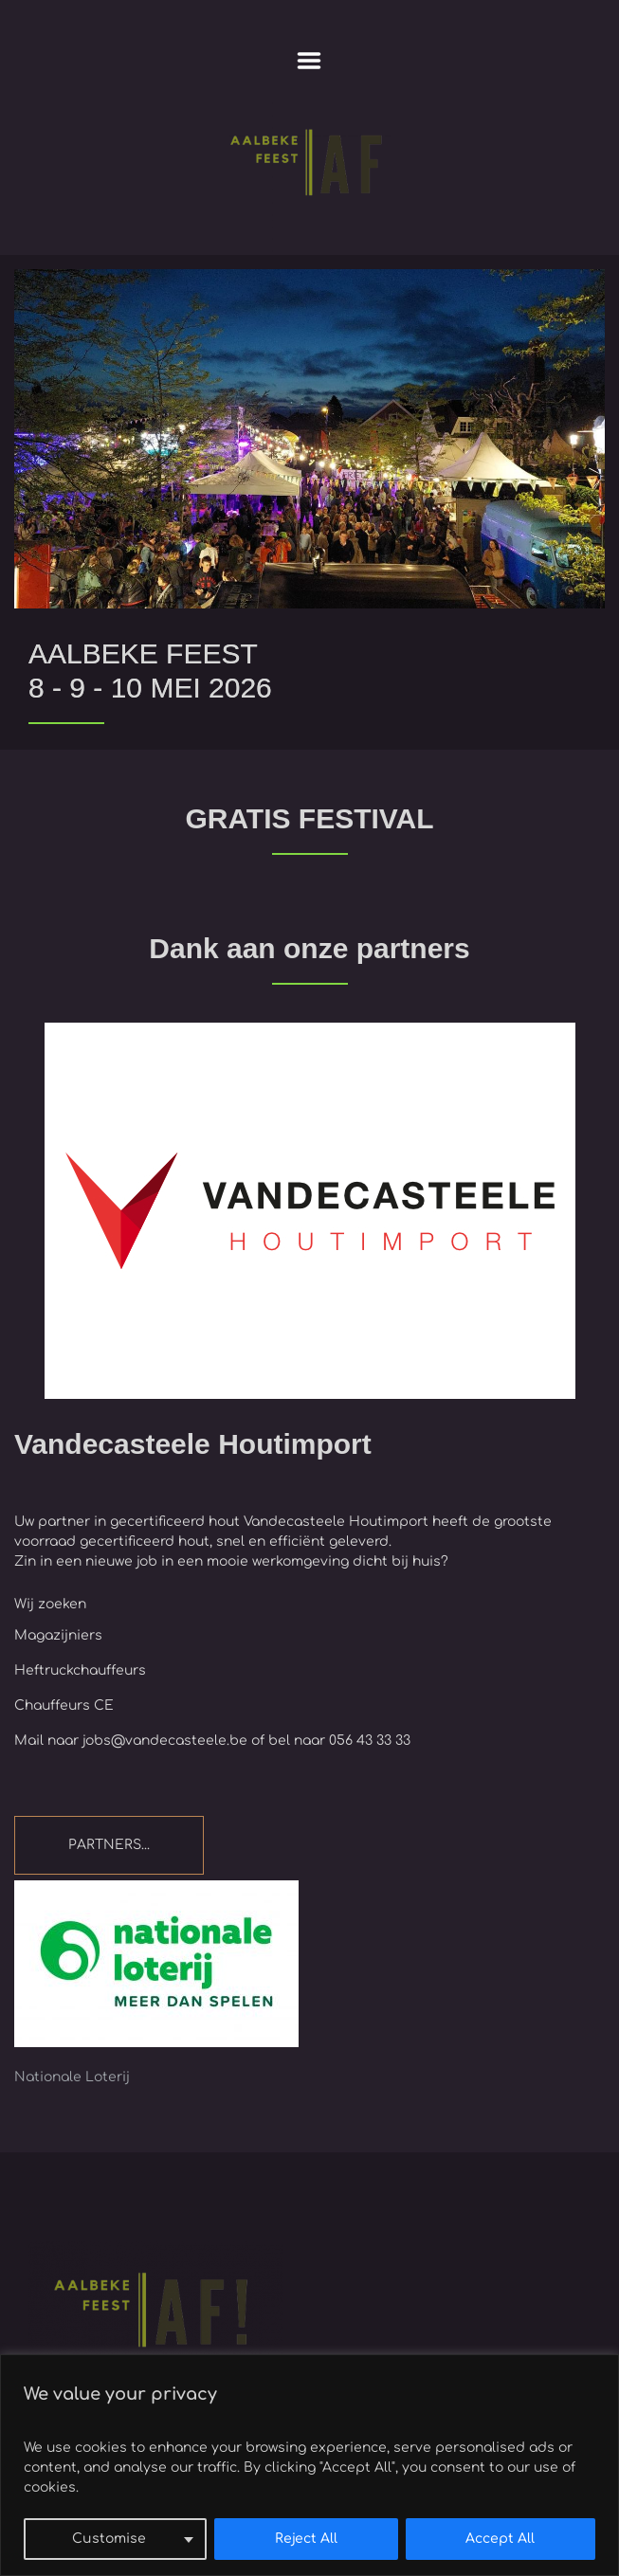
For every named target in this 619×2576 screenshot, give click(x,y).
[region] (309, 2465)
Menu (309, 60)
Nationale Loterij (72, 2077)
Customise (109, 2538)
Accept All (500, 2538)
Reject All (306, 2538)
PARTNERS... (109, 1845)
